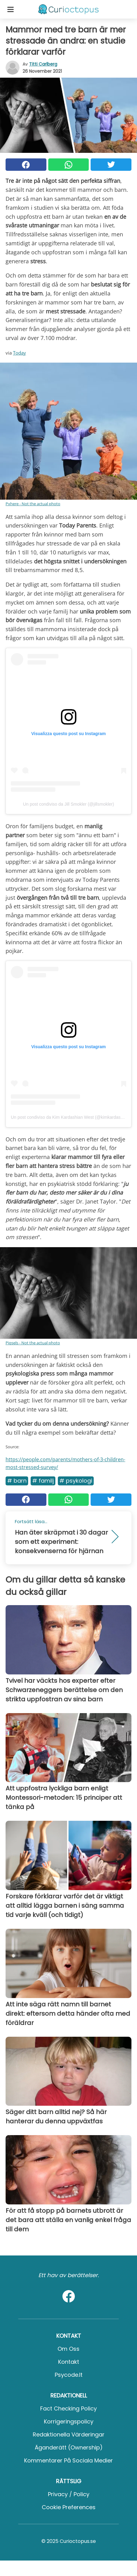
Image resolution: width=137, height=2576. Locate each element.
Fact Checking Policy (68, 2408)
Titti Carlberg (43, 64)
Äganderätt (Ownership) (69, 2447)
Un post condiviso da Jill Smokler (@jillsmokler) (68, 804)
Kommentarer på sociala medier (68, 2460)
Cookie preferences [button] (69, 2507)
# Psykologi (75, 1480)
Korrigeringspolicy (68, 2421)
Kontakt (68, 2362)
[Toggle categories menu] (10, 9)
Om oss (68, 2349)
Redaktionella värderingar (69, 2434)
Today (19, 353)
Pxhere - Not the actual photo (33, 503)
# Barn (17, 1480)
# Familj (43, 1480)
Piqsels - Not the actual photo (33, 1343)
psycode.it (69, 2375)
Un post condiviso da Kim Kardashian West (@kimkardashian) (70, 1117)
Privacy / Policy (68, 2494)
